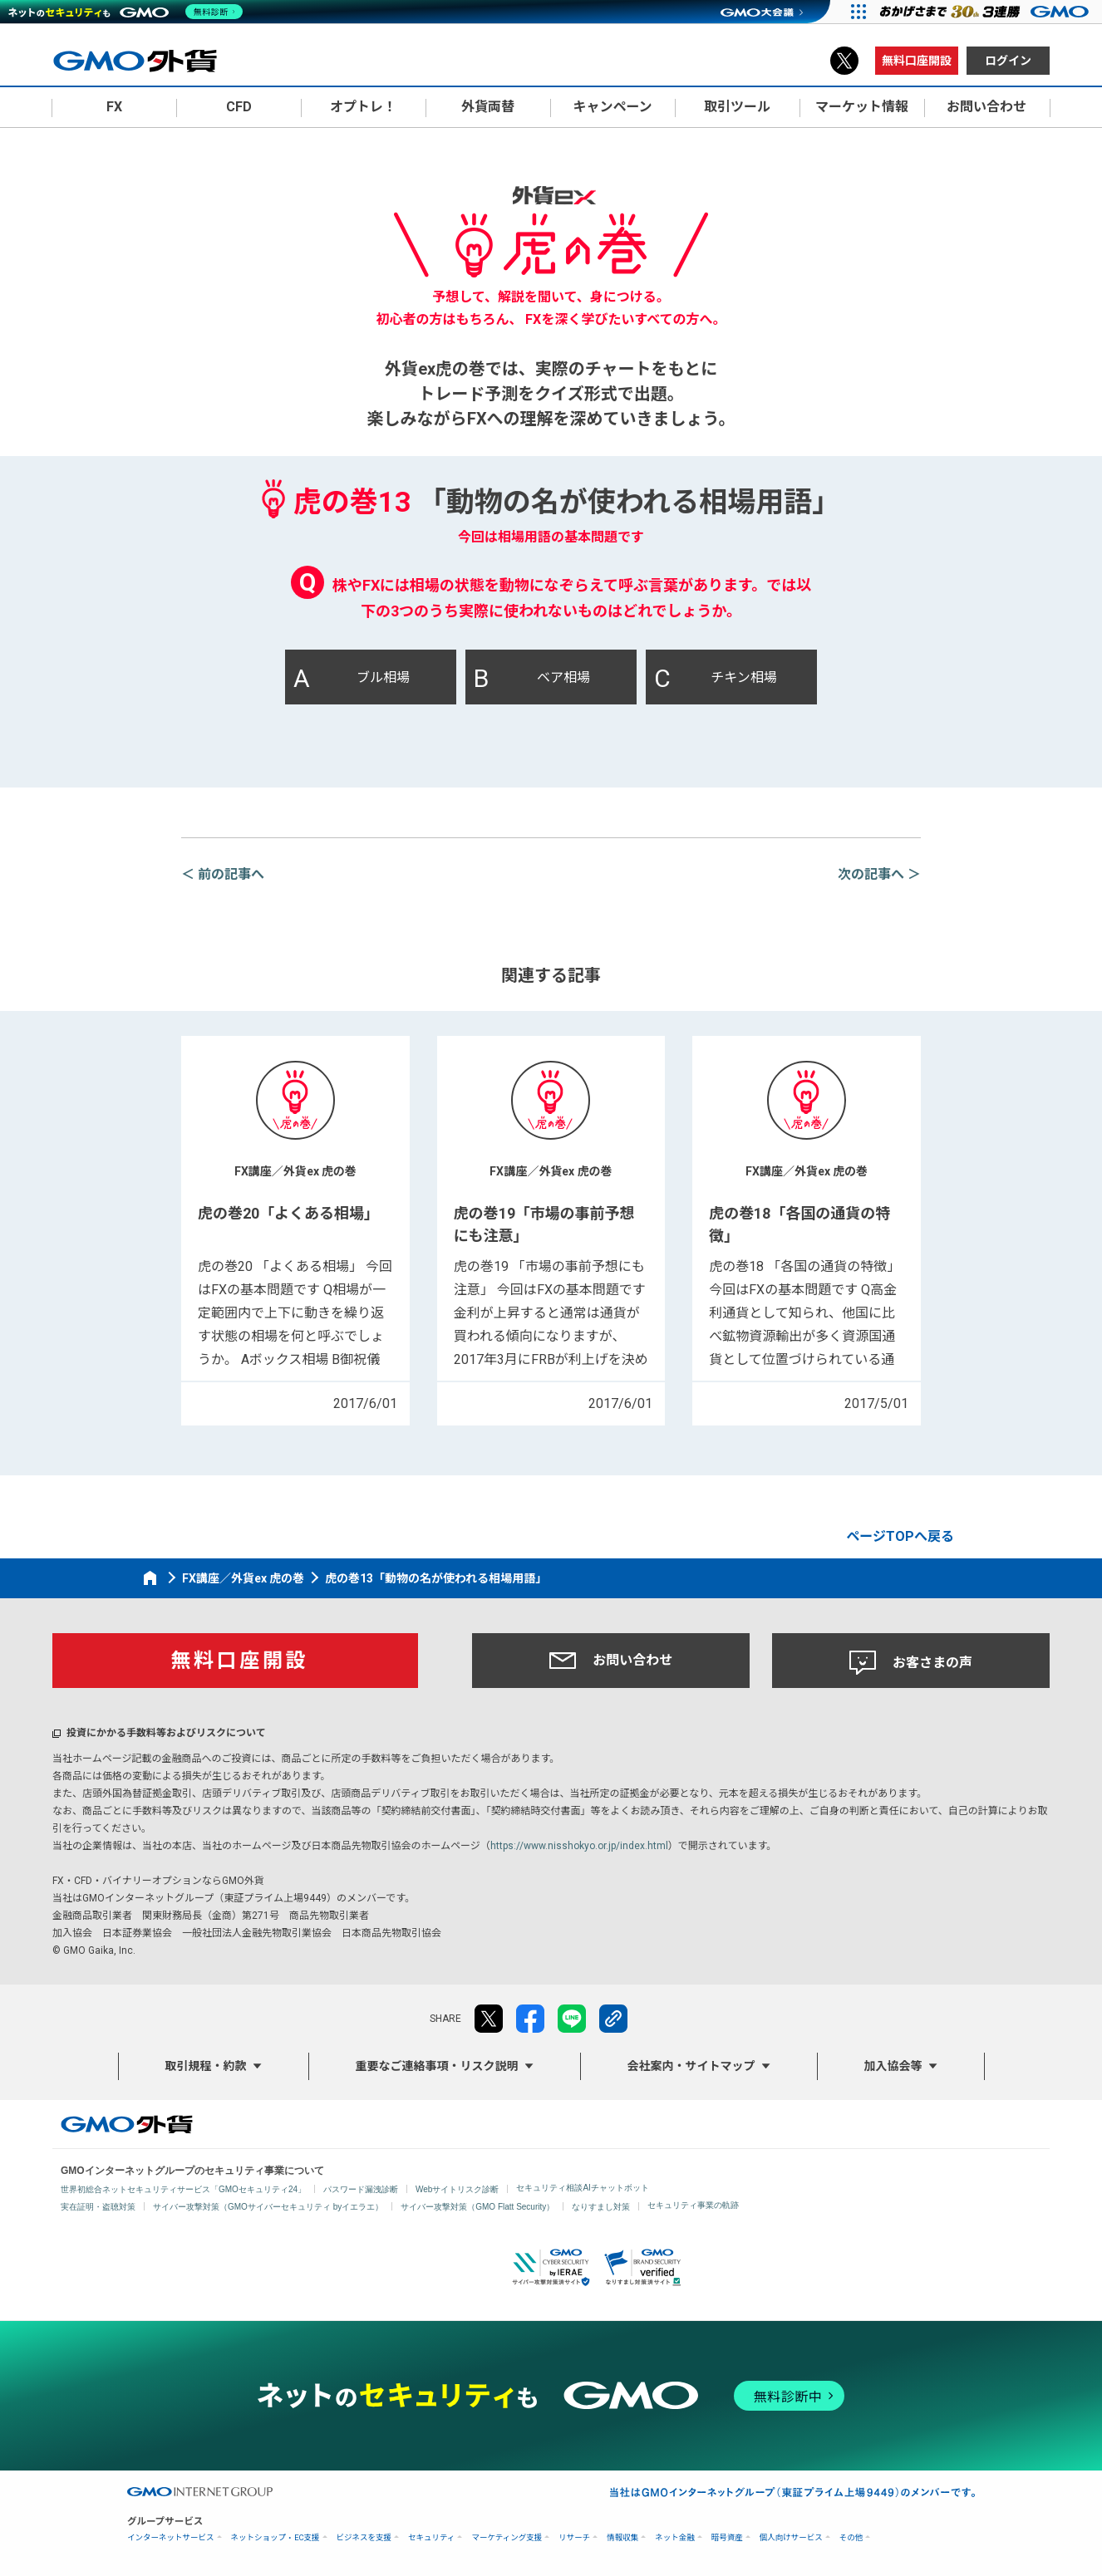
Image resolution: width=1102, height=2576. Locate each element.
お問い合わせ (610, 1660)
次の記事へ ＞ (879, 874)
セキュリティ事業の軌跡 (693, 2205)
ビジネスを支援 (364, 2537)
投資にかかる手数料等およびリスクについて (166, 1733)
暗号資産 (727, 2537)
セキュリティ (431, 2537)
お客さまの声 (910, 1663)
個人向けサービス (791, 2537)
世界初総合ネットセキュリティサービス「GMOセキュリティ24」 (183, 2189)
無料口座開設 (917, 60)
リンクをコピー (613, 2018)
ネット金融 (675, 2537)
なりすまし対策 (601, 2206)
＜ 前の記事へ (222, 874)
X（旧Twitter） (844, 61)
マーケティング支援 (506, 2537)
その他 (851, 2537)
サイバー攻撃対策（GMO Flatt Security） (477, 2206)
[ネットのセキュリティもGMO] (127, 11)
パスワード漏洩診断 (360, 2189)
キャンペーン (612, 107)
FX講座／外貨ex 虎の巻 (243, 1578)
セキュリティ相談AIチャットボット (582, 2187)
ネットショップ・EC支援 (275, 2537)
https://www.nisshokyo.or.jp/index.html (579, 1846)
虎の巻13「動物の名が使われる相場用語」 (436, 1578)
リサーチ (574, 2537)
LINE (572, 2018)
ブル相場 (351, 678)
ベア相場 (532, 678)
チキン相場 (715, 678)
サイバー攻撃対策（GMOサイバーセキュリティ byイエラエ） (268, 2206)
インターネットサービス (170, 2537)
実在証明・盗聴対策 (98, 2206)
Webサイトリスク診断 (457, 2189)
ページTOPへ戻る (900, 1536)
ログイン (1008, 60)
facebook (530, 2018)
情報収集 (622, 2537)
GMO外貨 (127, 2124)
